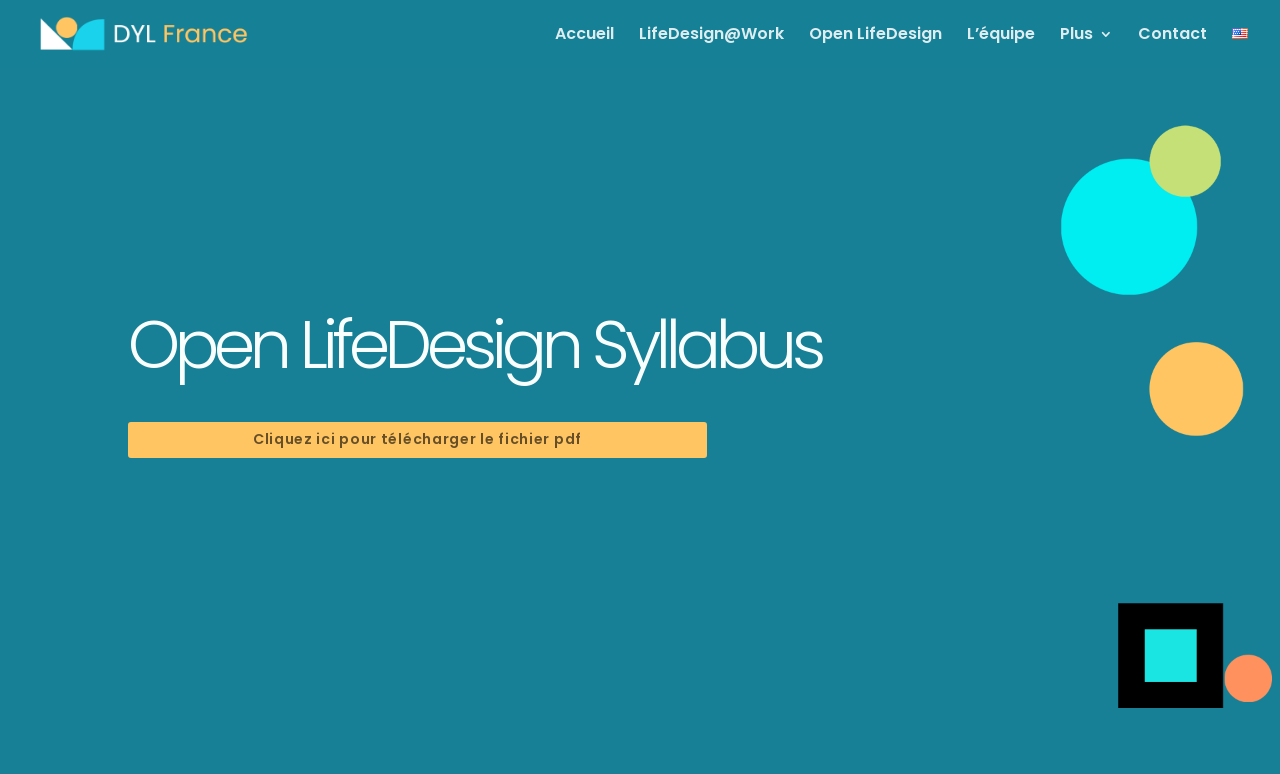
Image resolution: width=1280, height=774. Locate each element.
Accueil (584, 36)
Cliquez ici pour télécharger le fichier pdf (417, 439)
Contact (1172, 36)
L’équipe (1001, 36)
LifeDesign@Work (711, 36)
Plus (1076, 36)
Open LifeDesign (875, 36)
